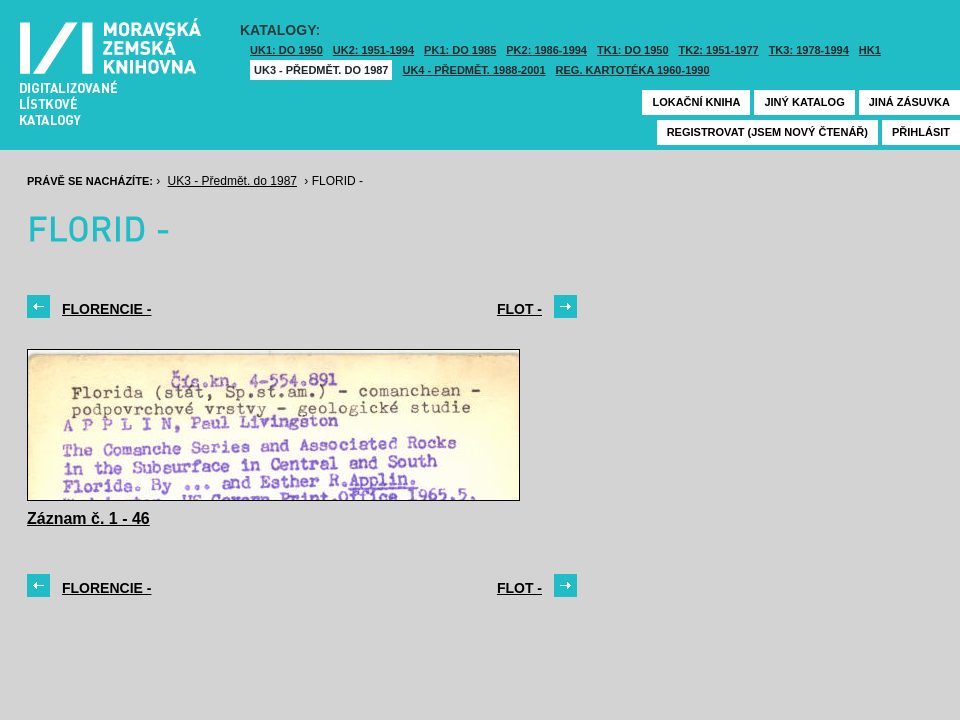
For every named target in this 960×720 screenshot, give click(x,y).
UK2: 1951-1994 (373, 50)
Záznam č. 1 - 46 (88, 518)
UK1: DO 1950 (286, 50)
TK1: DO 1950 (633, 50)
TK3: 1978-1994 (809, 50)
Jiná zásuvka (909, 102)
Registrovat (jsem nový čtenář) (767, 132)
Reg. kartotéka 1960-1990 (633, 70)
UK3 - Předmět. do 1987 (321, 70)
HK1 (870, 50)
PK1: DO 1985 (460, 50)
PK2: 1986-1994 (546, 50)
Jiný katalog (804, 102)
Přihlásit (921, 132)
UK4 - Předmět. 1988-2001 (473, 70)
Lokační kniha (696, 102)
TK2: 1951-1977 (719, 50)
